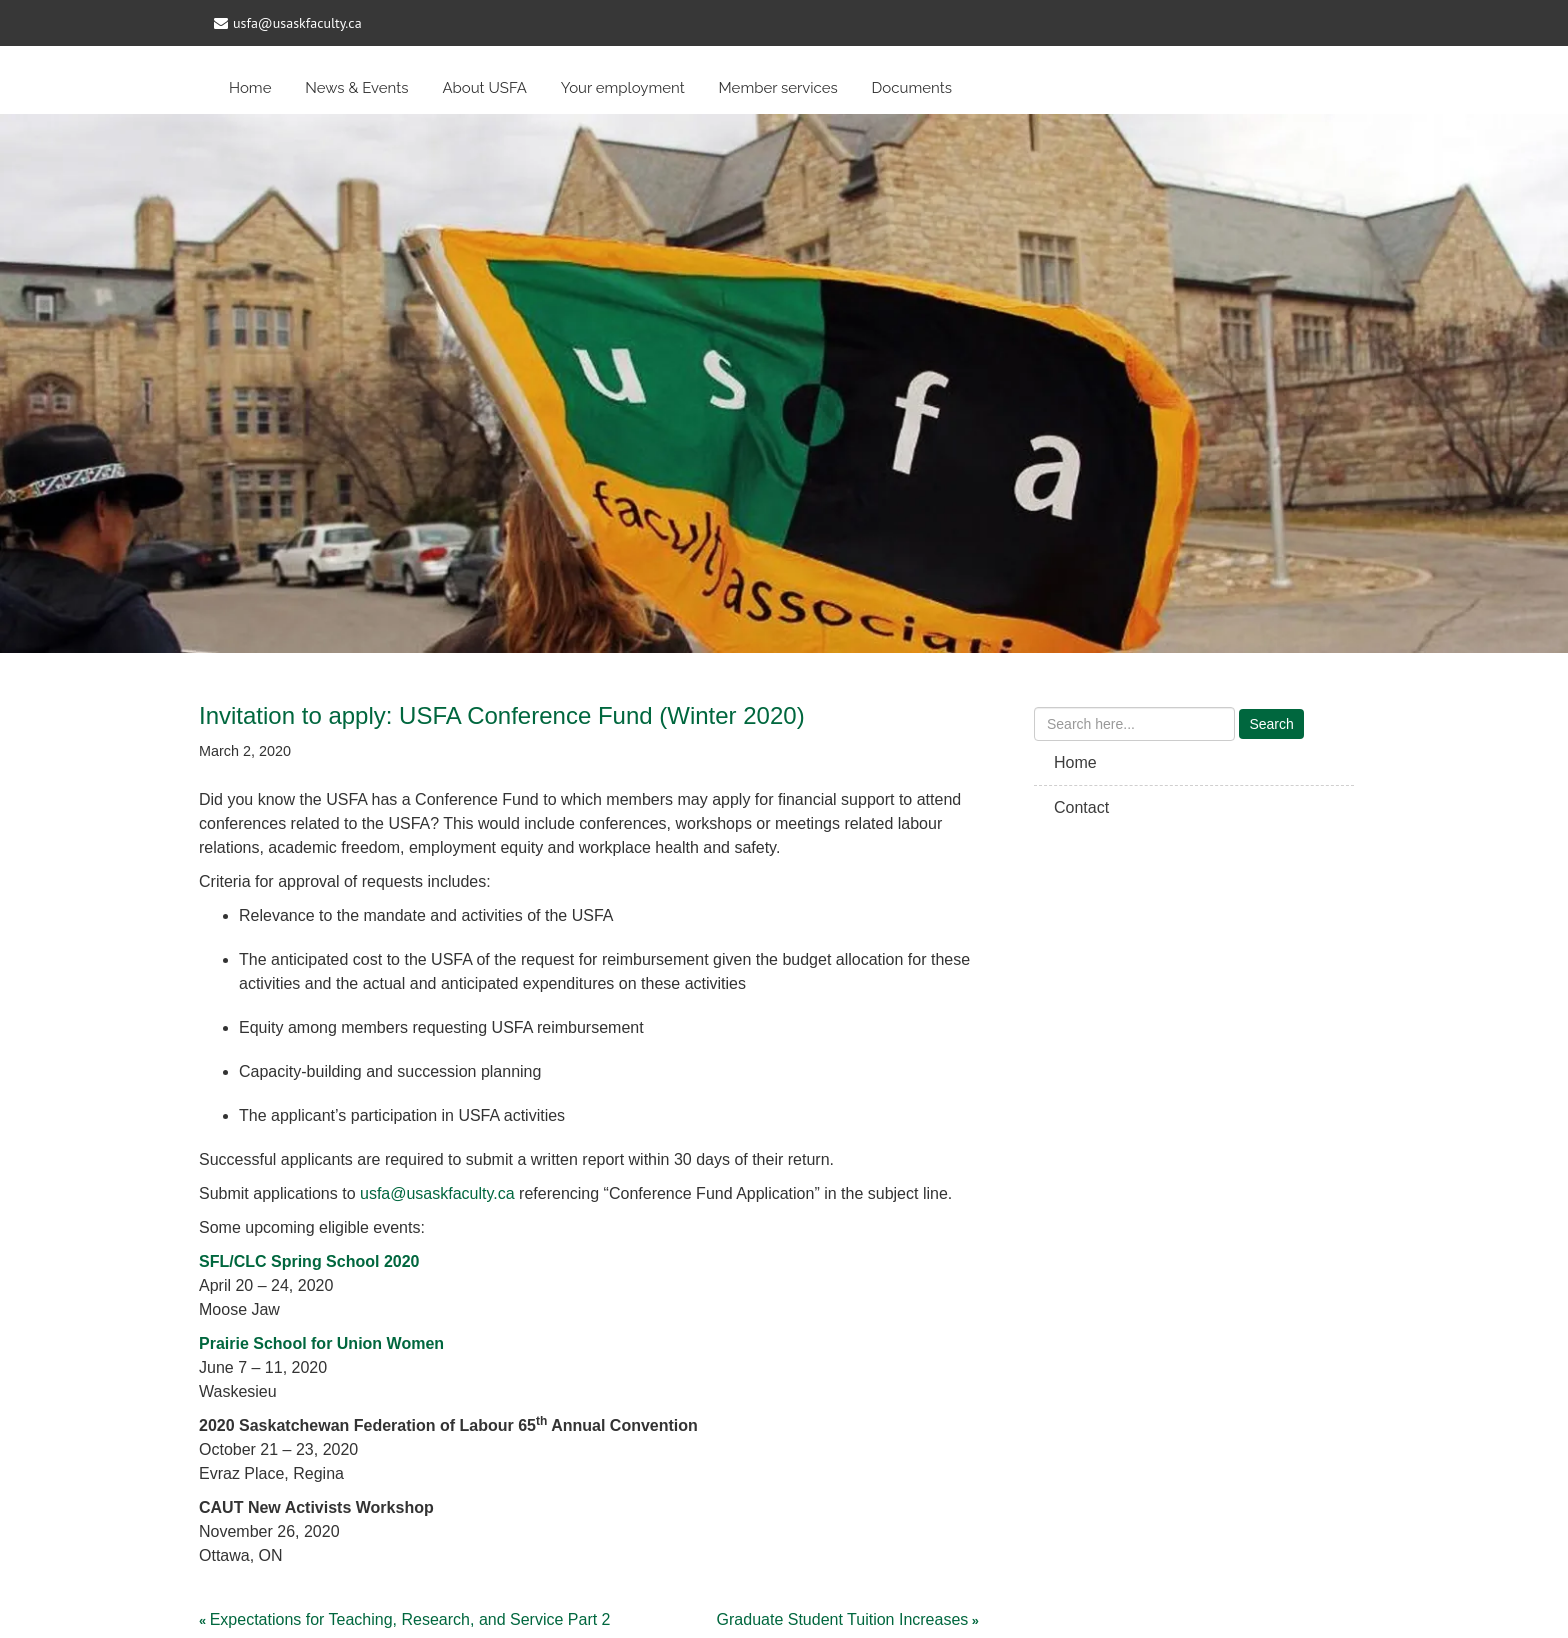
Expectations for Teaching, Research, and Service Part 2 (410, 1619)
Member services (778, 88)
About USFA (484, 88)
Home (250, 88)
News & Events (356, 88)
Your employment (623, 88)
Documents (912, 88)
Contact (1081, 807)
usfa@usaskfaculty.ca (437, 1193)
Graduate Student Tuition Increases (843, 1619)
